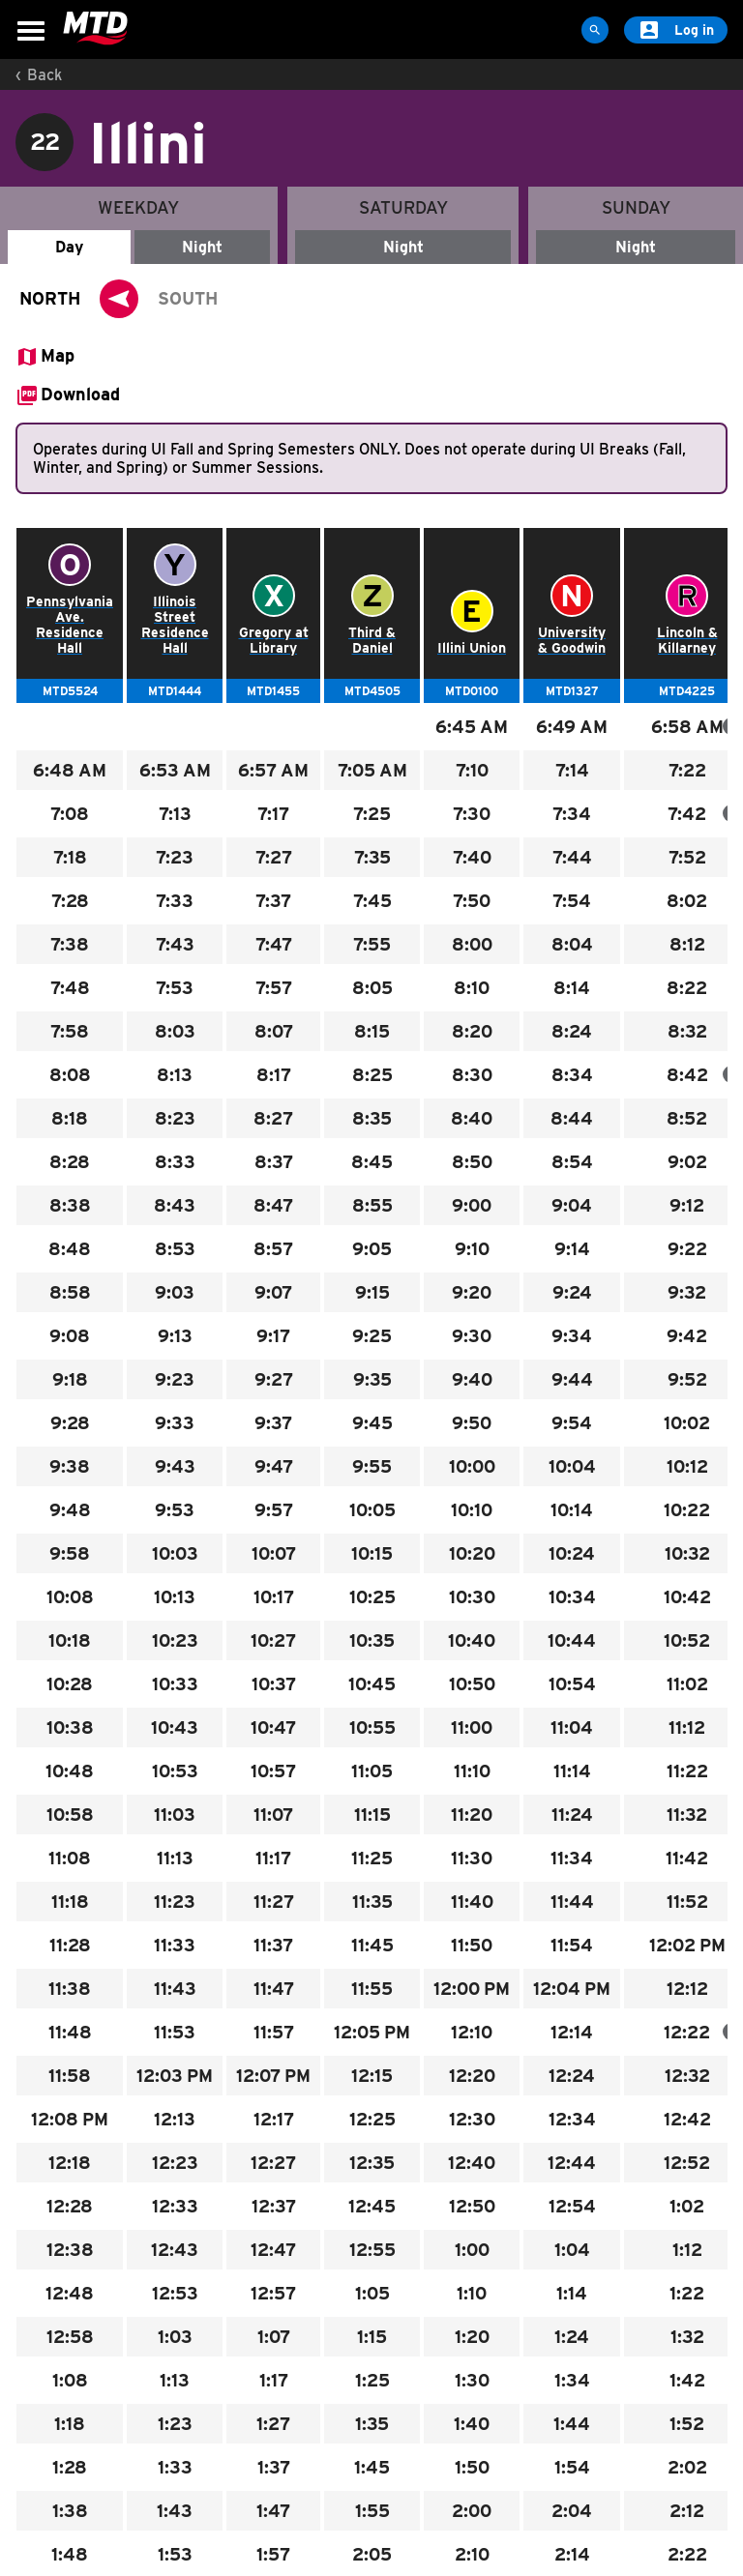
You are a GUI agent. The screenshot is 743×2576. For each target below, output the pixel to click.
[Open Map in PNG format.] (44, 356)
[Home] (95, 29)
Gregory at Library (274, 640)
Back (44, 75)
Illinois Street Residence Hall (175, 625)
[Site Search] (595, 30)
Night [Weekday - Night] (202, 247)
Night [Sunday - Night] (635, 247)
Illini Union (471, 648)
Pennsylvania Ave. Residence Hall (69, 625)
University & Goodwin (572, 640)
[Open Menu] (30, 31)
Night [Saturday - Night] (403, 247)
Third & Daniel (372, 640)
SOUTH (188, 298)
